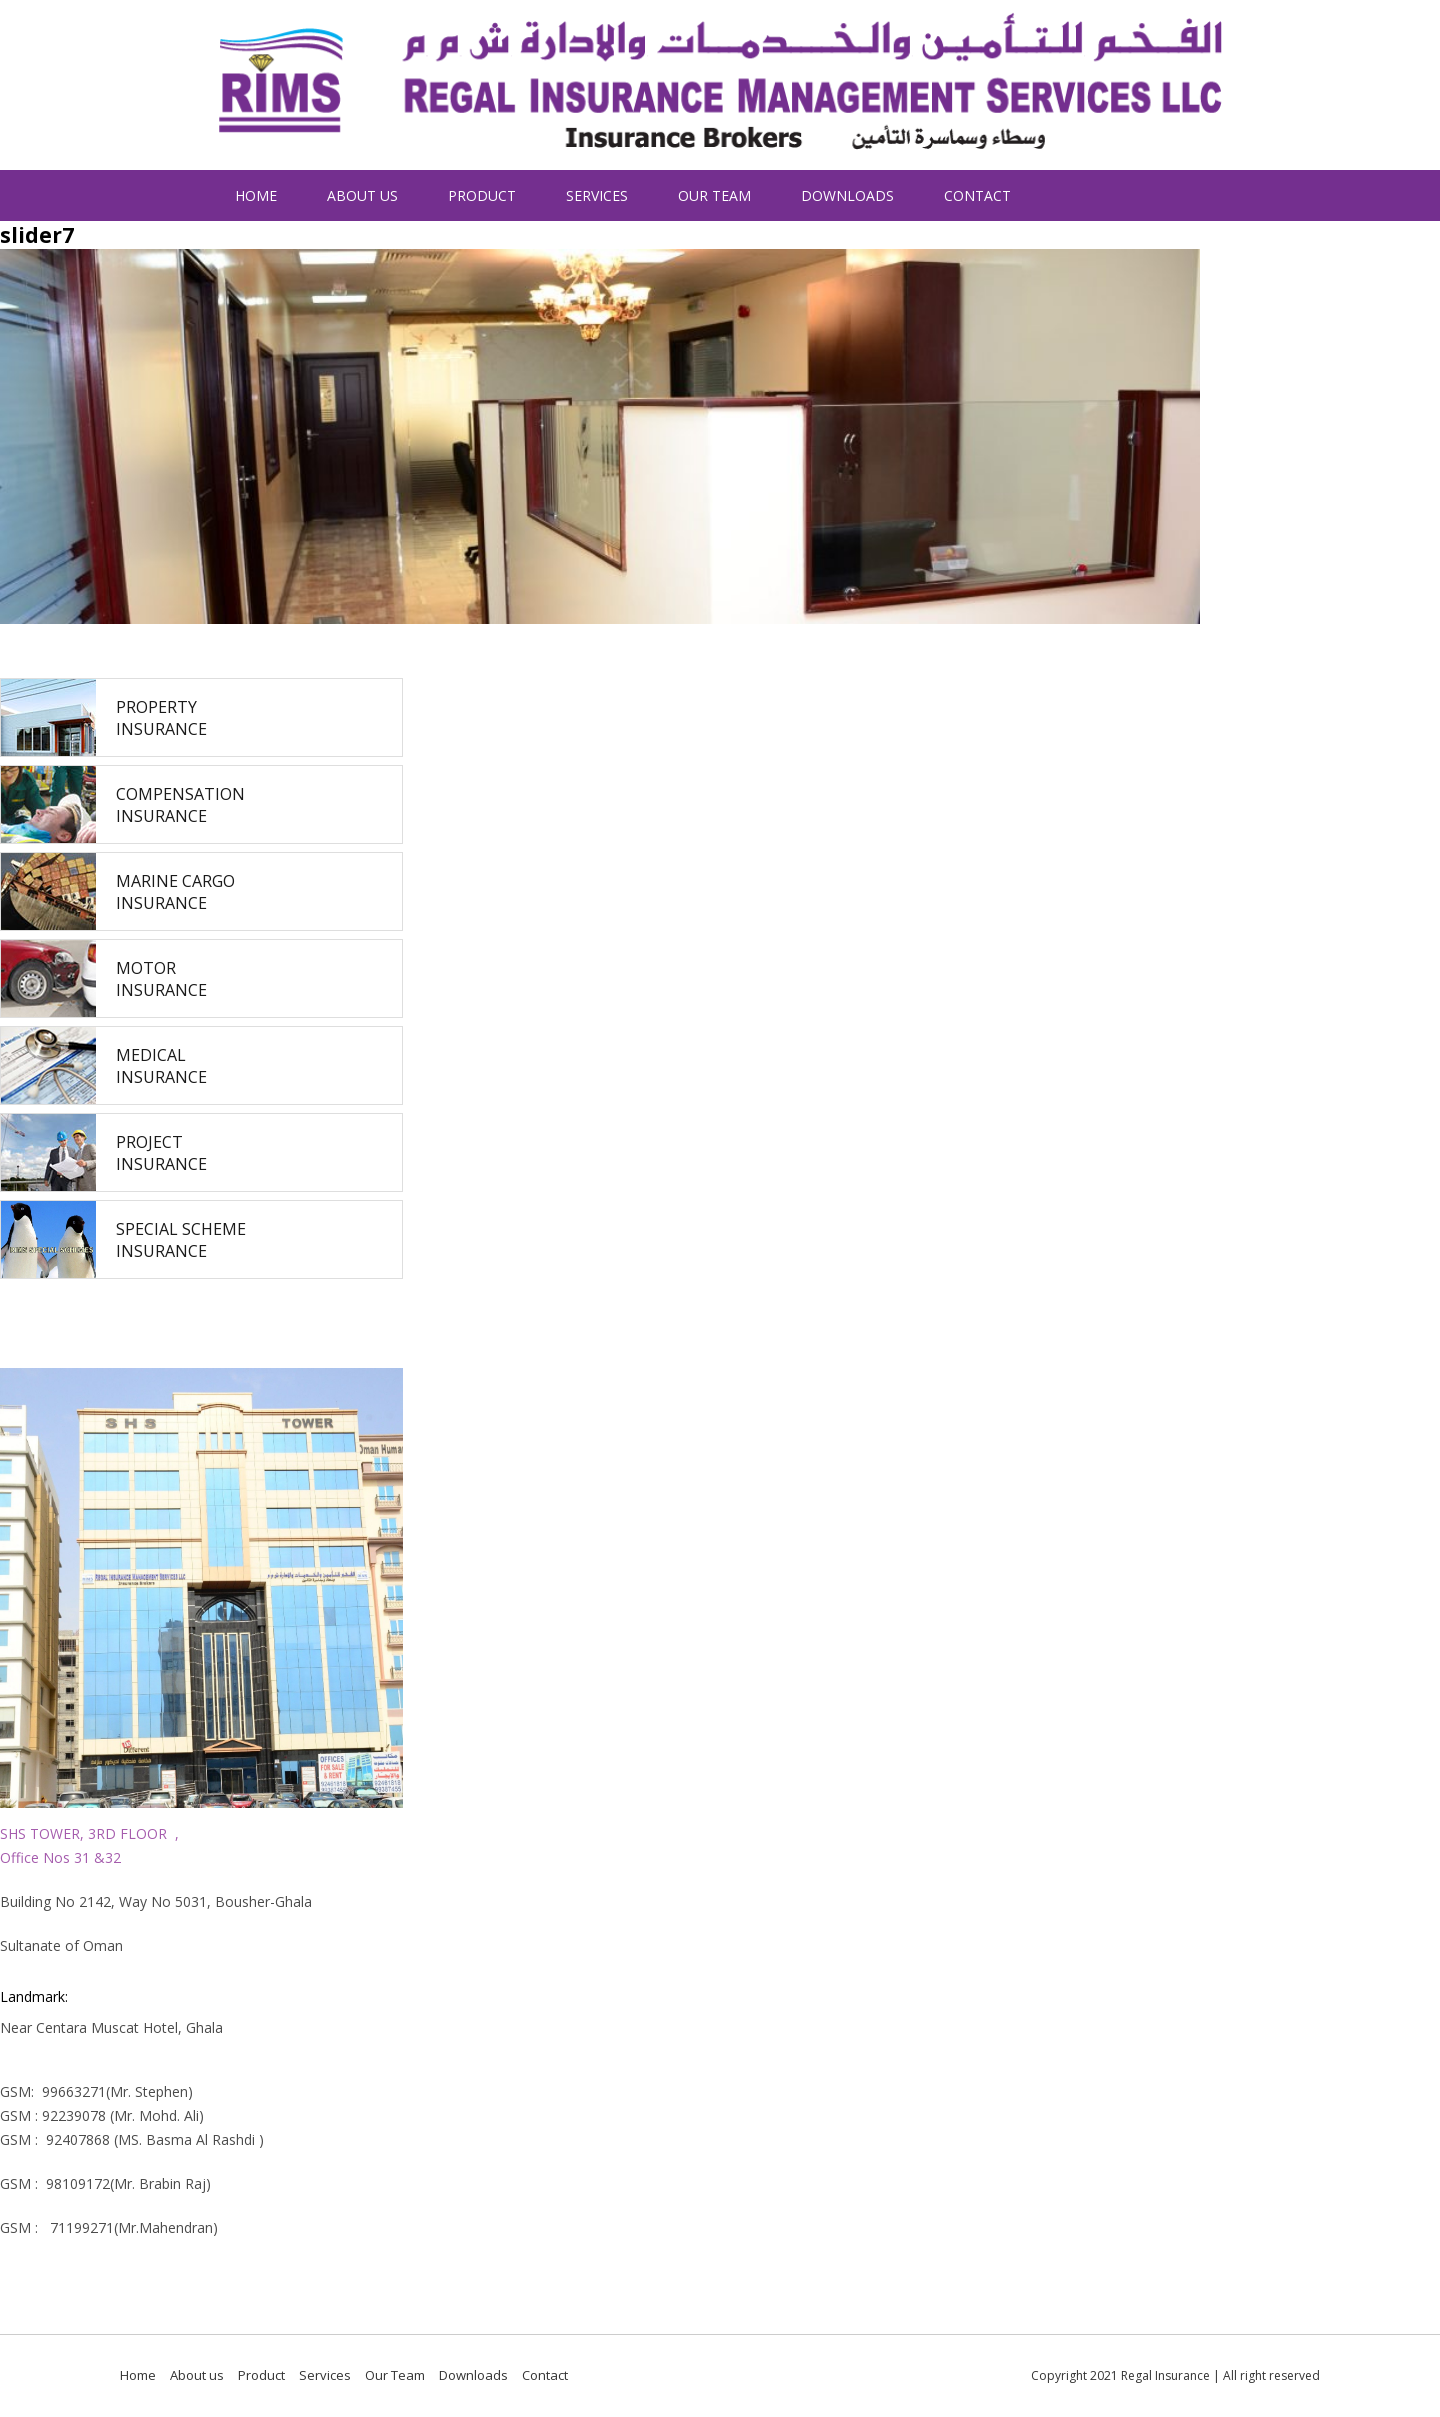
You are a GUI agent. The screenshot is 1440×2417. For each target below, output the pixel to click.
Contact (977, 195)
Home (256, 195)
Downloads (847, 195)
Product (482, 195)
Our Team (714, 195)
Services (597, 195)
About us (362, 195)
